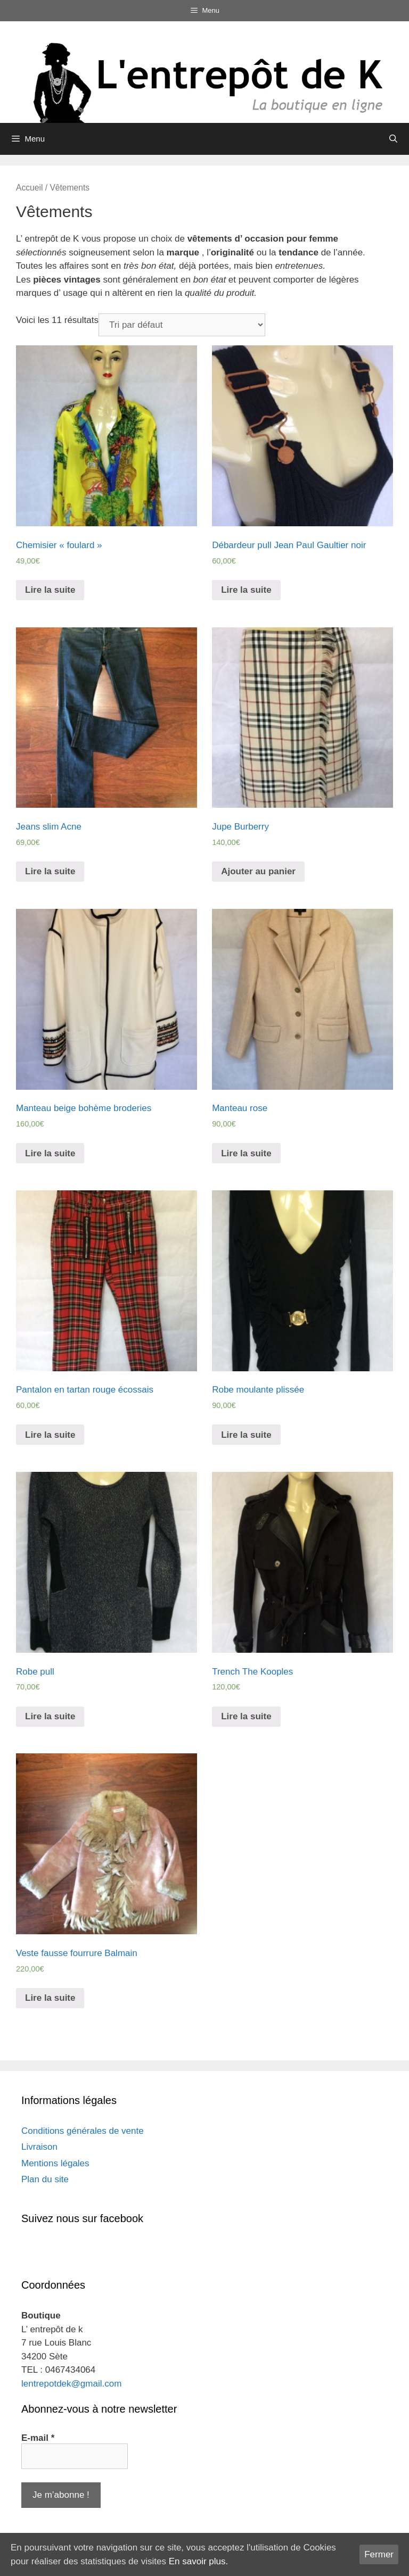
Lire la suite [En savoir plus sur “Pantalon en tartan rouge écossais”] (50, 1435)
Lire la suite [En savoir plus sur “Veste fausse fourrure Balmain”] (50, 1998)
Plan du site (45, 2179)
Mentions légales (55, 2163)
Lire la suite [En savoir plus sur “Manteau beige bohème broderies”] (50, 1153)
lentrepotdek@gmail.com (71, 2384)
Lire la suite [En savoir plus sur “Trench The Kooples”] (246, 1716)
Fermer (379, 2554)
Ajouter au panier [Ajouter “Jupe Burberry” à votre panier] (258, 871)
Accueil (29, 187)
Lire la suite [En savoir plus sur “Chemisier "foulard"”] (50, 590)
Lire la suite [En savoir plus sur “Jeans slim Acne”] (50, 871)
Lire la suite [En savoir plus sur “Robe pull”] (50, 1716)
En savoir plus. (198, 2561)
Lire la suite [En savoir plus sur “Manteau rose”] (246, 1153)
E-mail (37, 2438)
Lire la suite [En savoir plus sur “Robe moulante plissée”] (246, 1435)
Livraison (39, 2147)
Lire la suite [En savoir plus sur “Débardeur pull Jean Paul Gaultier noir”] (246, 590)
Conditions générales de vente (82, 2131)
